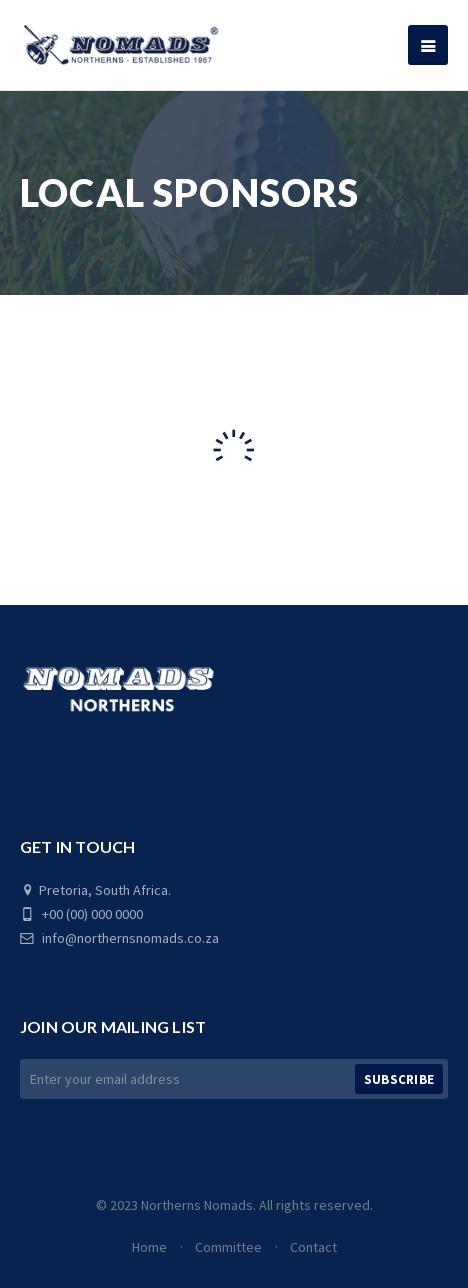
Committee (228, 1247)
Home (149, 1247)
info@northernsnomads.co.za (119, 938)
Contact (313, 1247)
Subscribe (399, 1079)
